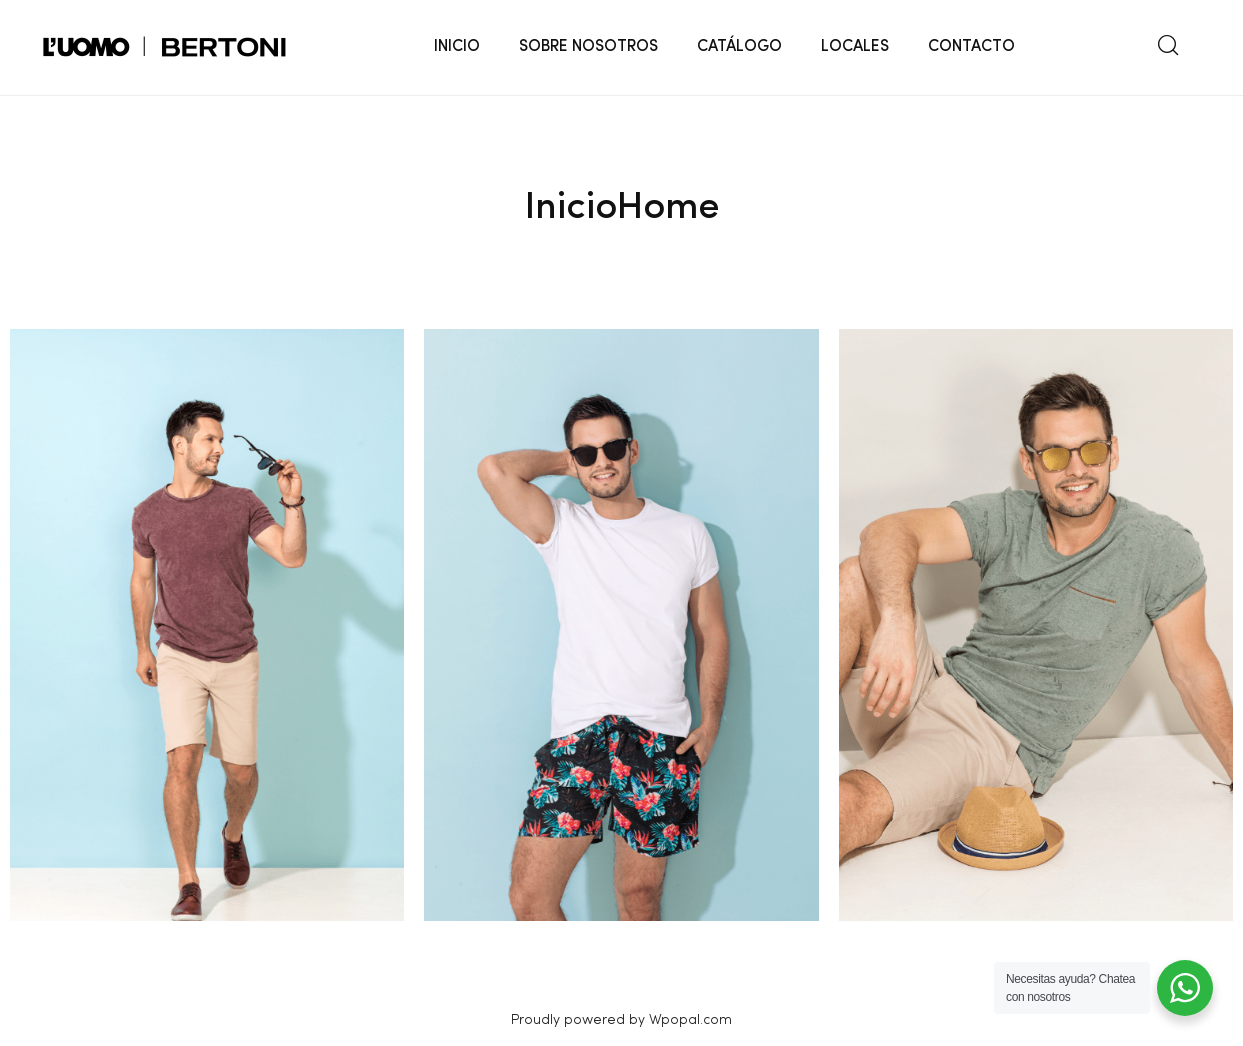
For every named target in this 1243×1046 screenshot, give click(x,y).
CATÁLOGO (739, 47)
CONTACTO (971, 47)
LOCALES (855, 47)
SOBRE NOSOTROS (588, 47)
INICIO (457, 47)
